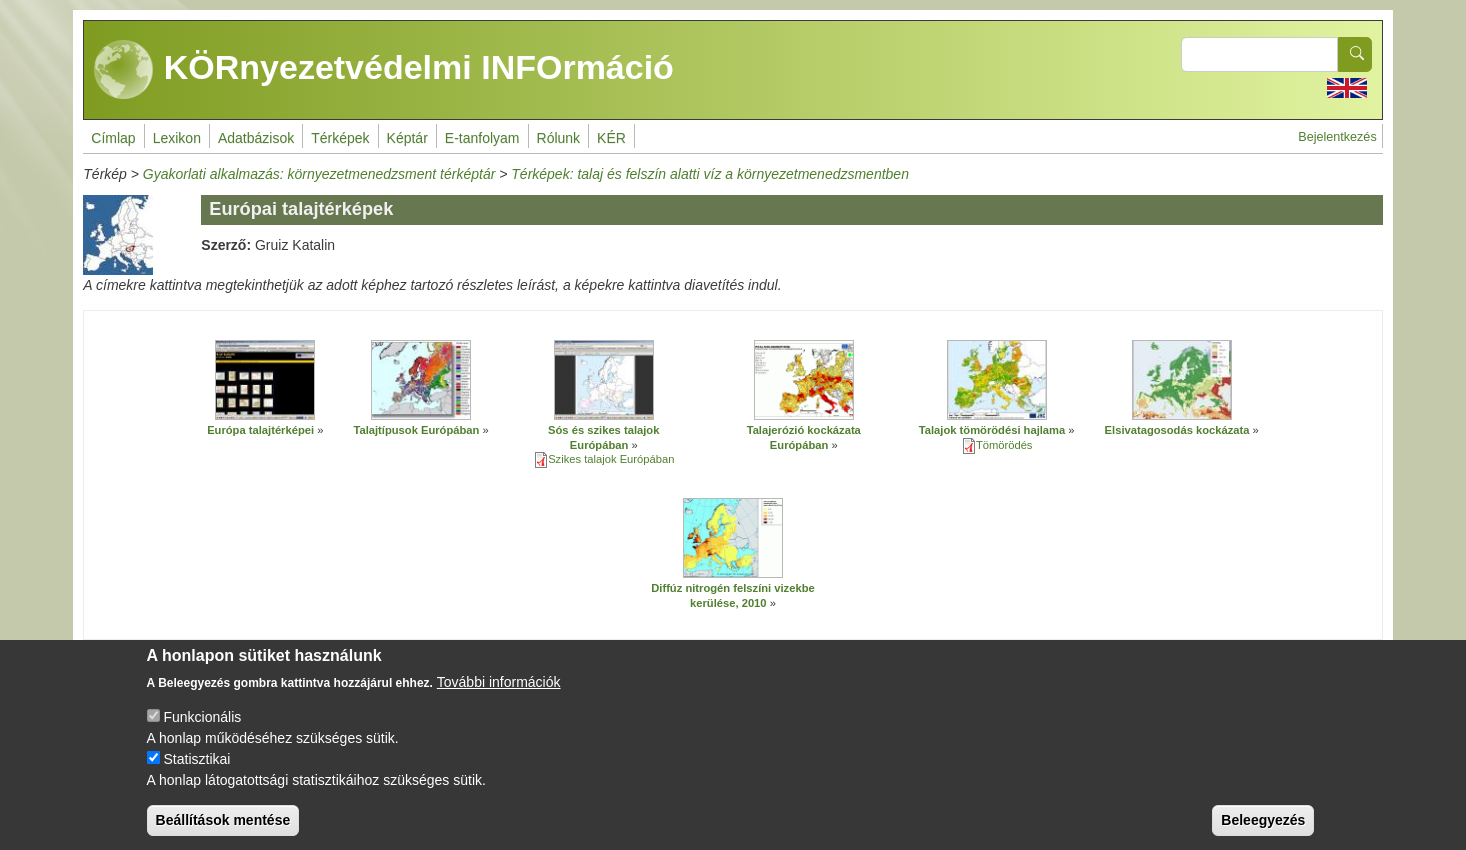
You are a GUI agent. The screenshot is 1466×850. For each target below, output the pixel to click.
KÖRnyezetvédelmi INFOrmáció (384, 70)
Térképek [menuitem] (340, 138)
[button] (265, 380)
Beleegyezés (1263, 831)
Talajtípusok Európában (416, 430)
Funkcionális (202, 728)
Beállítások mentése (223, 831)
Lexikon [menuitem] (177, 138)
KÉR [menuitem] (611, 138)
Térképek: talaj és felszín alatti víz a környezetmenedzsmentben (710, 174)
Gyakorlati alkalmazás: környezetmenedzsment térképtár (319, 174)
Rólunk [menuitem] (559, 138)
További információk (499, 693)
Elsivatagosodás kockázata (1177, 430)
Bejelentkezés (1337, 137)
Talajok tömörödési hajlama (992, 430)
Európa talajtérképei (260, 430)
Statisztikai (196, 770)
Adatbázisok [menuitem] (256, 138)
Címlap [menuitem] (113, 138)
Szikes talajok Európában (611, 459)
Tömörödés (1004, 445)
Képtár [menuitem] (407, 138)
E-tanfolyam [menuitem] (482, 138)
